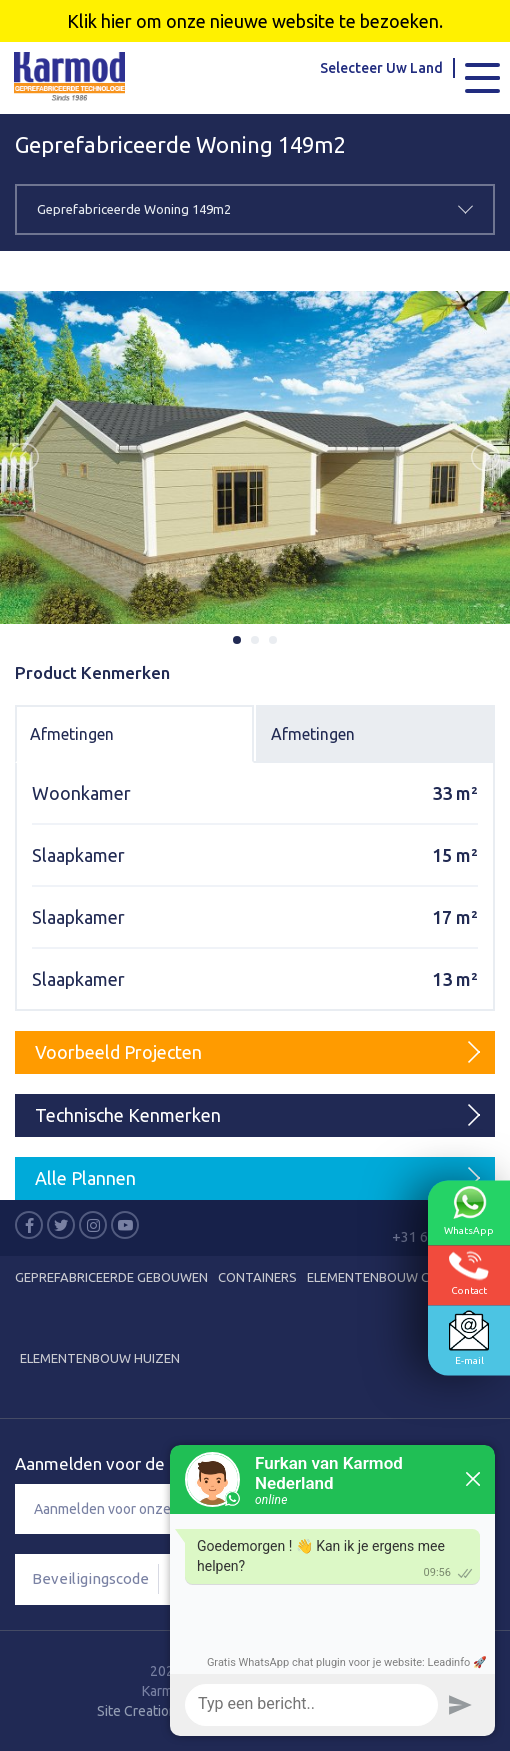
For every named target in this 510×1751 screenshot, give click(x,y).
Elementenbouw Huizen (100, 1358)
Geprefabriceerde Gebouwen (111, 1277)
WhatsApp (469, 1211)
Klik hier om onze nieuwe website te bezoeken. (255, 21)
